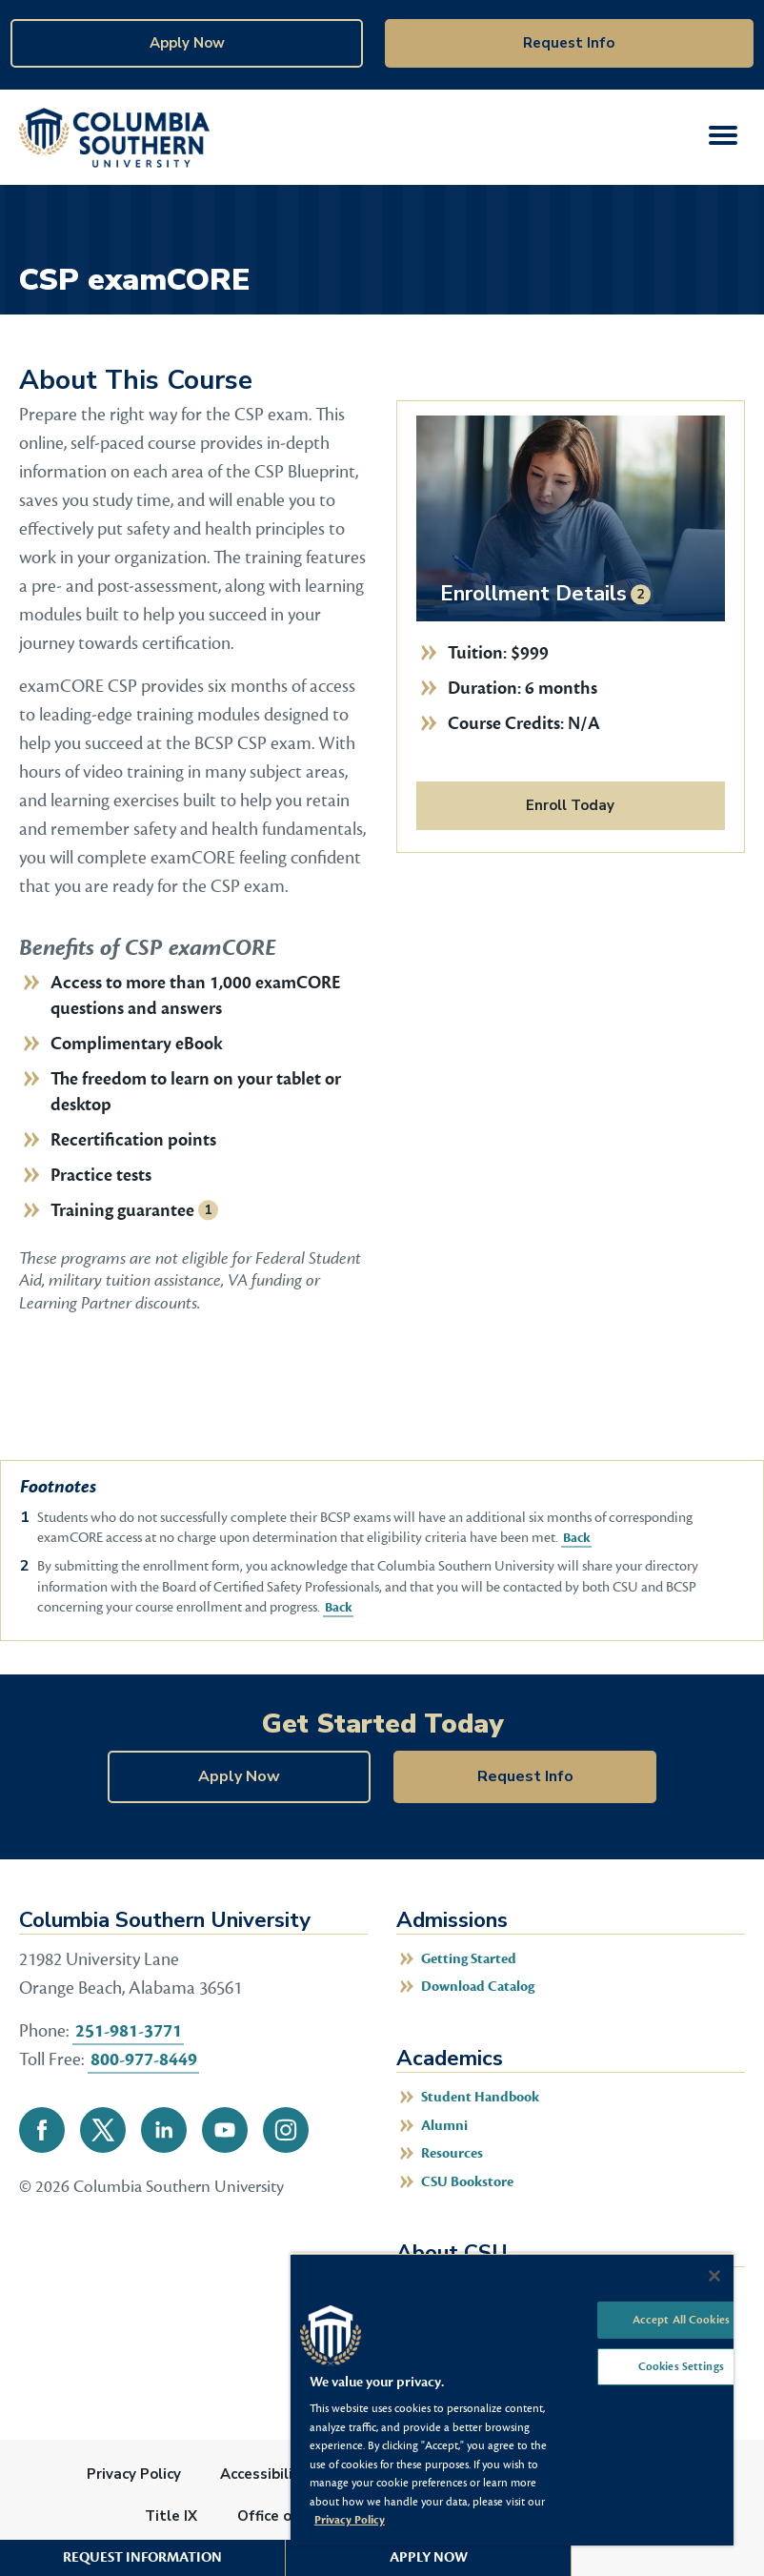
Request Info (568, 42)
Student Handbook (480, 2097)
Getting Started (468, 1959)
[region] (512, 2399)
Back (575, 1538)
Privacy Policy (134, 2474)
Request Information (142, 2557)
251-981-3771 (128, 2030)
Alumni (444, 2126)
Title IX (171, 2515)
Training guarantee (122, 1210)
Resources (452, 2153)
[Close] (714, 2276)
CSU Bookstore (467, 2182)
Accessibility (264, 2474)
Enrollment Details (533, 593)
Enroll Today (570, 805)
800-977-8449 (143, 2059)
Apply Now (187, 42)
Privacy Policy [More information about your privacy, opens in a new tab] (349, 2519)
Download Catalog (477, 1987)
